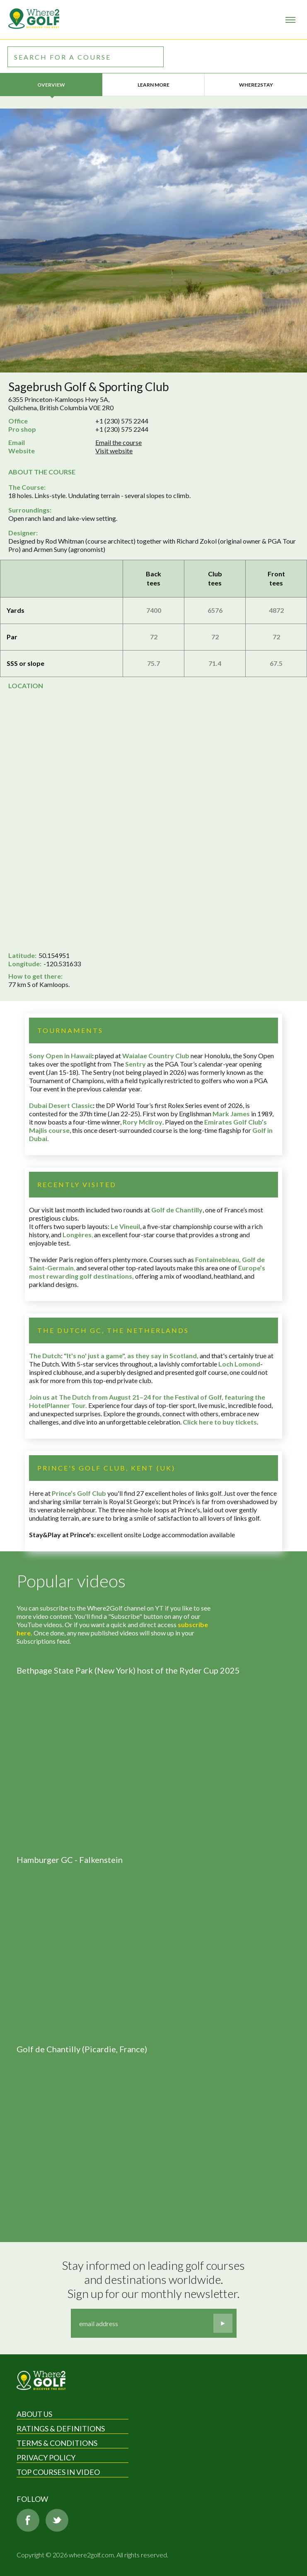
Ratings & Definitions (61, 2428)
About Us (34, 2414)
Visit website (114, 451)
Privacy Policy (46, 2457)
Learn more (153, 85)
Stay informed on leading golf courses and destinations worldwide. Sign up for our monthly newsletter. (154, 2279)
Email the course (118, 442)
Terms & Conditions (57, 2443)
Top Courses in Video (58, 2472)
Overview (51, 85)
